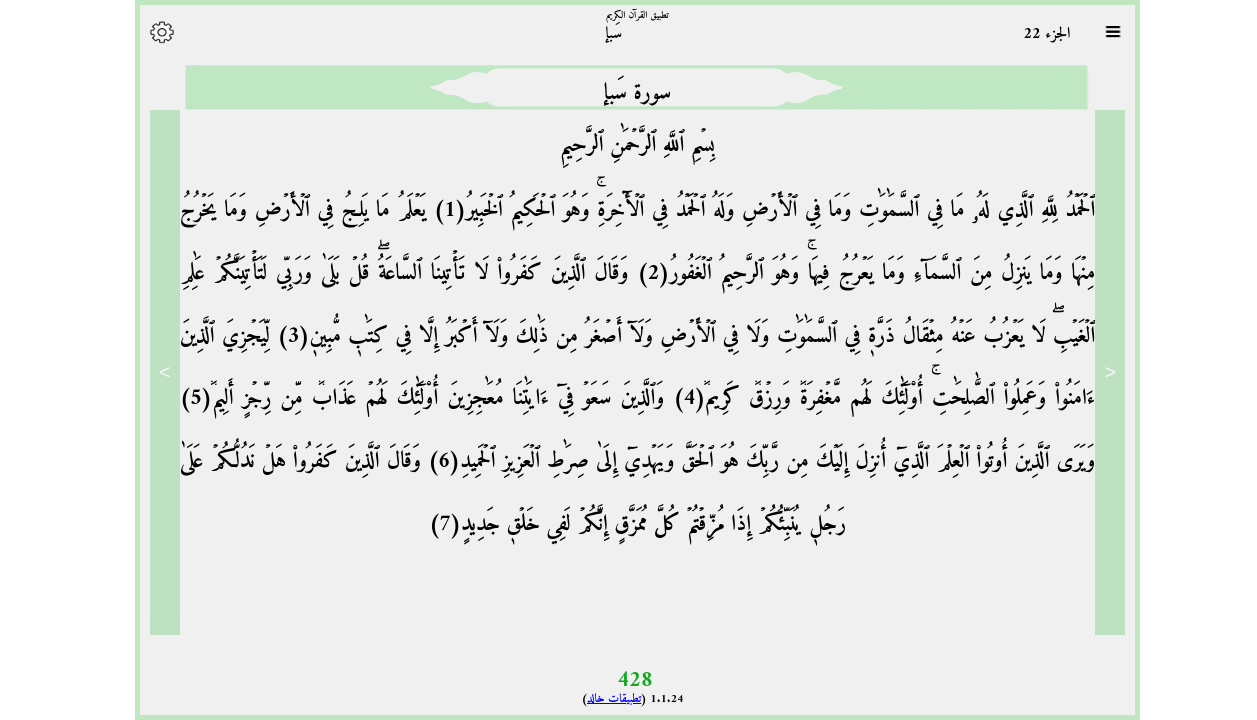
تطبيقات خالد (605, 699)
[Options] (153, 32)
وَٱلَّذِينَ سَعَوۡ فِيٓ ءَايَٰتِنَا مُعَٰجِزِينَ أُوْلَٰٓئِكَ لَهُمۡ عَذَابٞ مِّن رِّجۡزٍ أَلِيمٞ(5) (413, 398)
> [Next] (156, 372)
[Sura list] (1104, 32)
